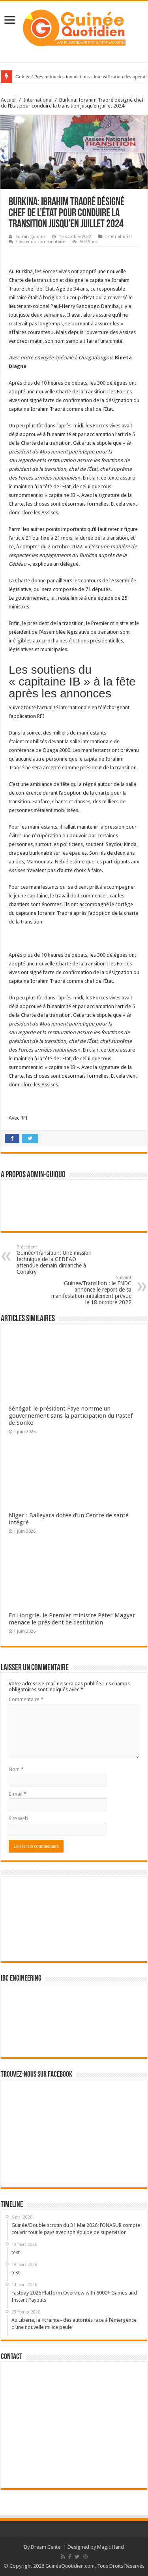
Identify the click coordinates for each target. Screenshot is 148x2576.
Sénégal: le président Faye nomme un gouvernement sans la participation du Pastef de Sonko (71, 1415)
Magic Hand (110, 2547)
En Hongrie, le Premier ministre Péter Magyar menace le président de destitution (72, 1619)
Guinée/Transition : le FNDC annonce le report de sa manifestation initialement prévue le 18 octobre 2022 (91, 1290)
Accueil (9, 100)
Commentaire (26, 1699)
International (37, 100)
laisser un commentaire (40, 241)
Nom (16, 1769)
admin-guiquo (30, 236)
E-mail (17, 1794)
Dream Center (46, 2547)
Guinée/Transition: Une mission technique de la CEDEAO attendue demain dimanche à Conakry (57, 1260)
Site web (18, 1818)
